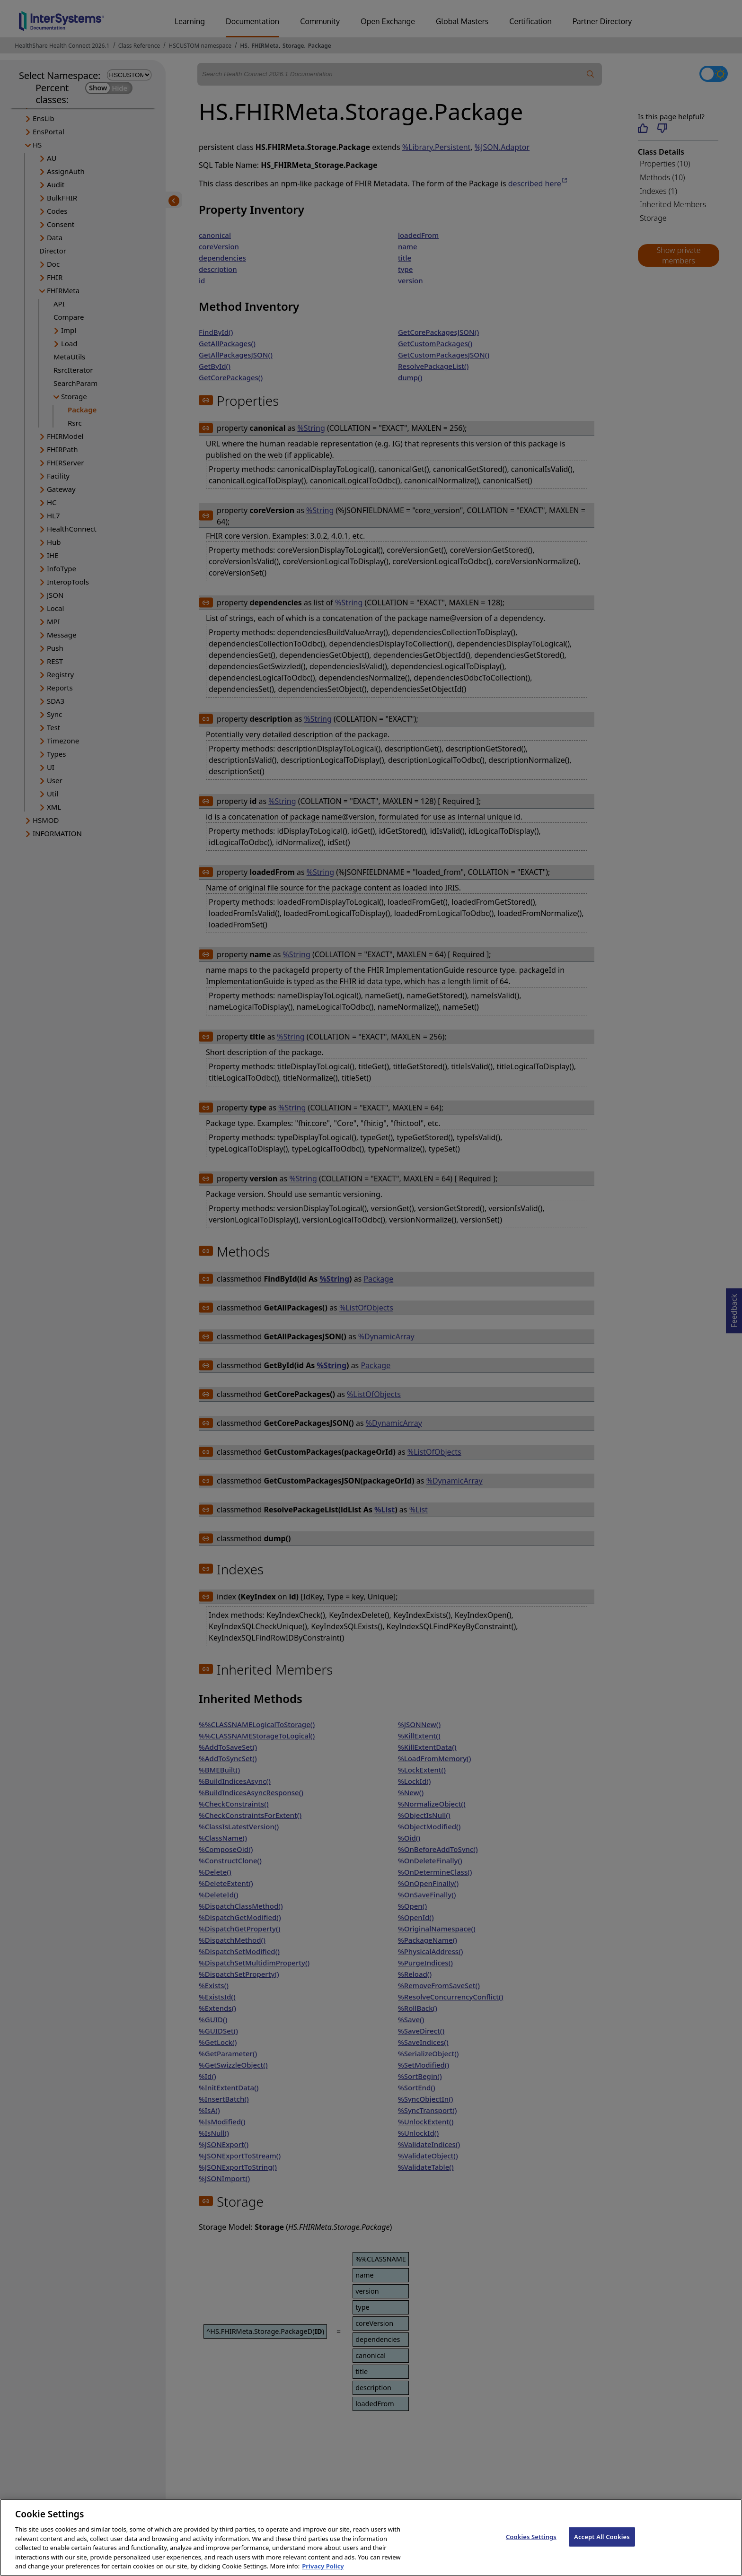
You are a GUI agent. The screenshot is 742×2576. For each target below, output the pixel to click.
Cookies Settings (531, 2547)
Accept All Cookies (602, 2547)
